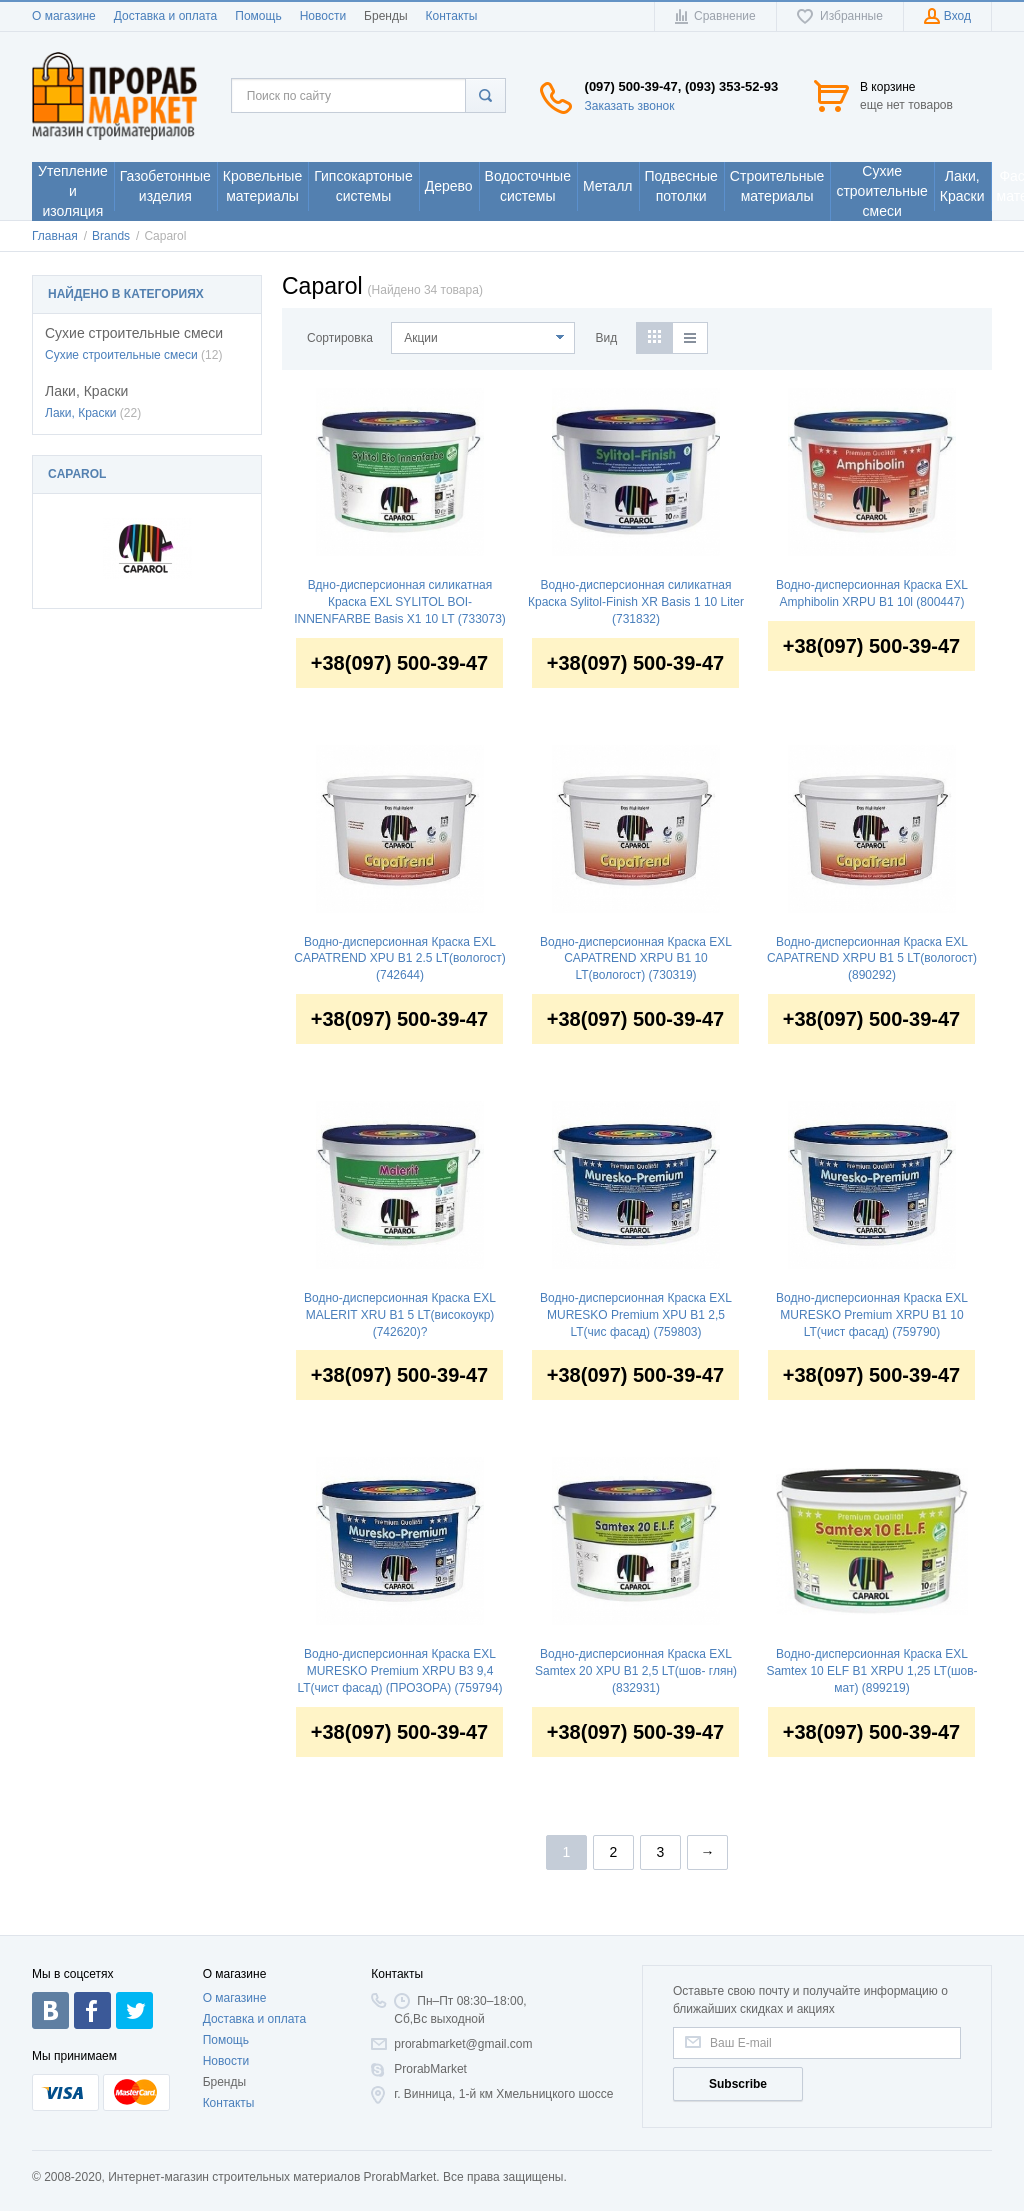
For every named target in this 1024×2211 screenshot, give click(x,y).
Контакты (452, 16)
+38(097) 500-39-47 (399, 663)
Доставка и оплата (166, 16)
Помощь (258, 16)
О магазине (64, 16)
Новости (323, 16)
